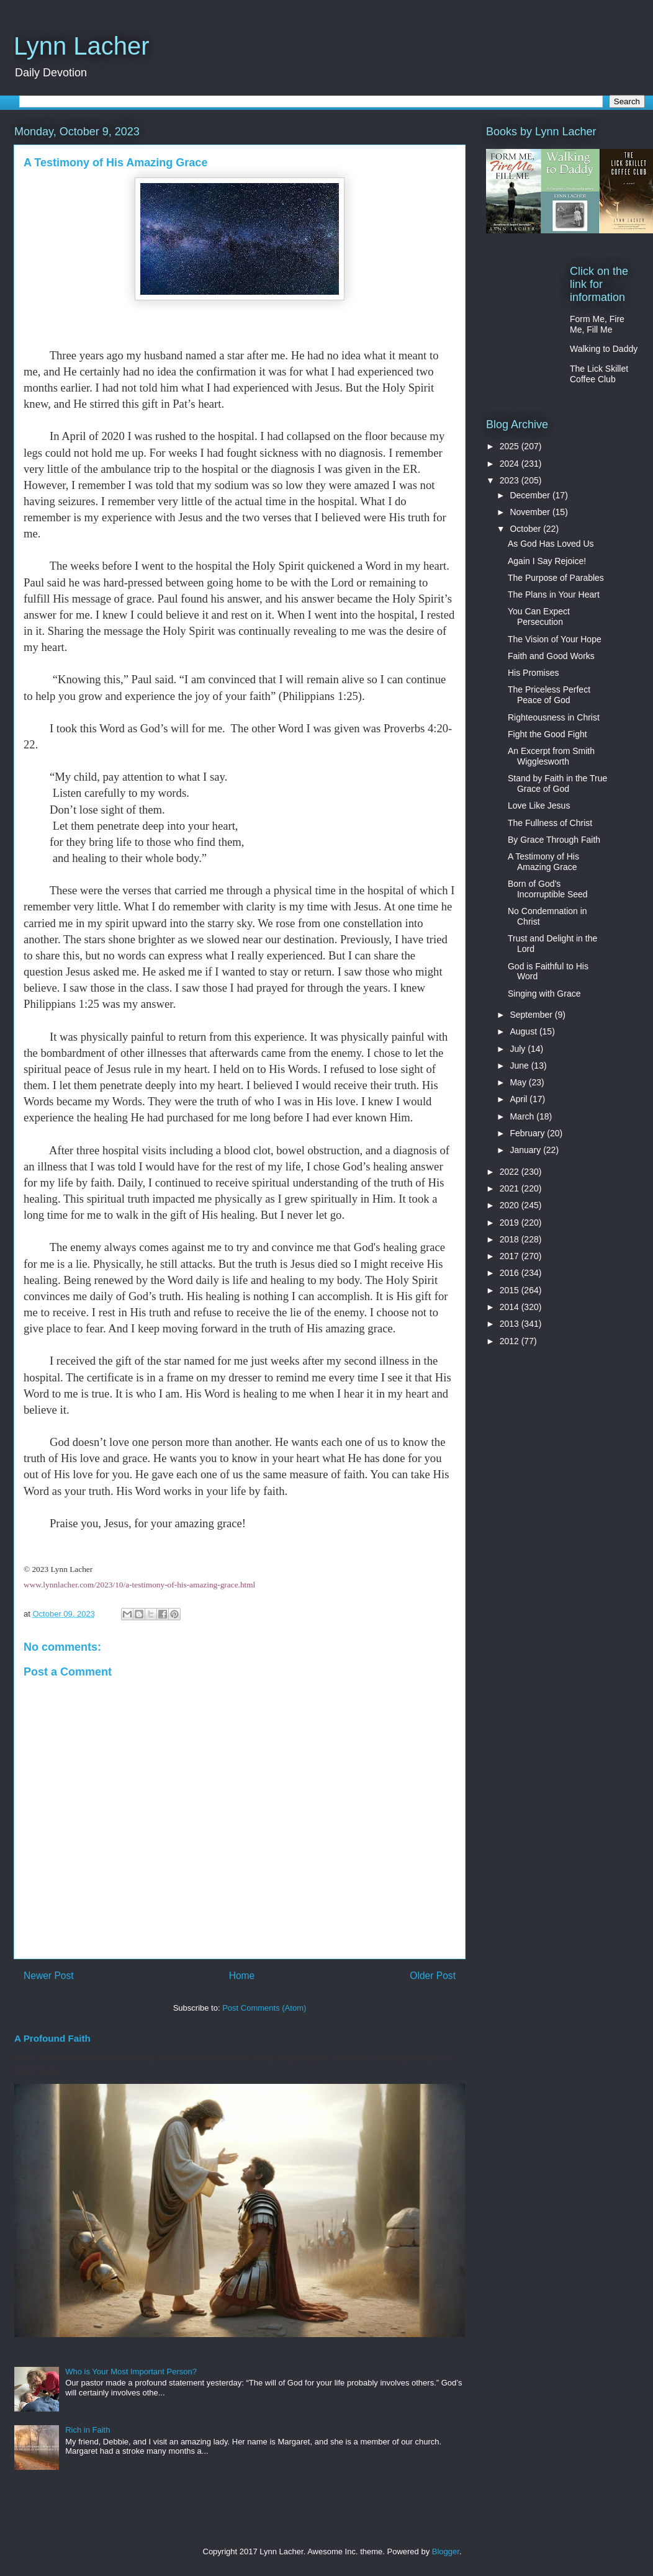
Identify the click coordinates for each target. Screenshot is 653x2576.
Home (242, 1975)
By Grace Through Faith (554, 840)
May (519, 1082)
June (520, 1065)
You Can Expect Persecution (539, 616)
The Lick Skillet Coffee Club (599, 374)
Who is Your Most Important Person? (131, 2371)
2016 (510, 1273)
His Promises (533, 673)
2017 (510, 1256)
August (524, 1031)
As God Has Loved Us (551, 544)
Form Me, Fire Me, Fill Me (597, 324)
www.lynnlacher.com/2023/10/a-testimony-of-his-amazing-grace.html (139, 1584)
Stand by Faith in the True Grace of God (557, 783)
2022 (510, 1172)
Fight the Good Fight (547, 734)
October (526, 529)
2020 (510, 1205)
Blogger (445, 2551)
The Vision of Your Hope (554, 639)
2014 (510, 1307)
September (532, 1015)
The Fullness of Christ (550, 823)
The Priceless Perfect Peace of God (549, 694)
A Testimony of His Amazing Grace (543, 861)
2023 (510, 480)
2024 (510, 464)
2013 (510, 1324)
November (531, 512)
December (531, 495)
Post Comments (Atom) (264, 2008)
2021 (510, 1188)
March (523, 1116)
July (519, 1049)
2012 (510, 1341)
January (526, 1150)
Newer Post (49, 1975)
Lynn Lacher (82, 46)
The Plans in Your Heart (554, 594)
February (528, 1133)
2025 (510, 446)
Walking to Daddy (603, 349)
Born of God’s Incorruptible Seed (548, 889)
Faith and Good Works (551, 656)
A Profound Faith (52, 2038)
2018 (510, 1239)
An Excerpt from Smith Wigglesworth (551, 756)
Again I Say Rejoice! (547, 561)
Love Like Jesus (539, 805)
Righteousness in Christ (554, 717)
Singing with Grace (544, 994)
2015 (510, 1290)
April (519, 1099)
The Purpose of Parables (556, 578)
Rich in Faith (87, 2430)
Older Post (433, 1975)
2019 (510, 1222)
